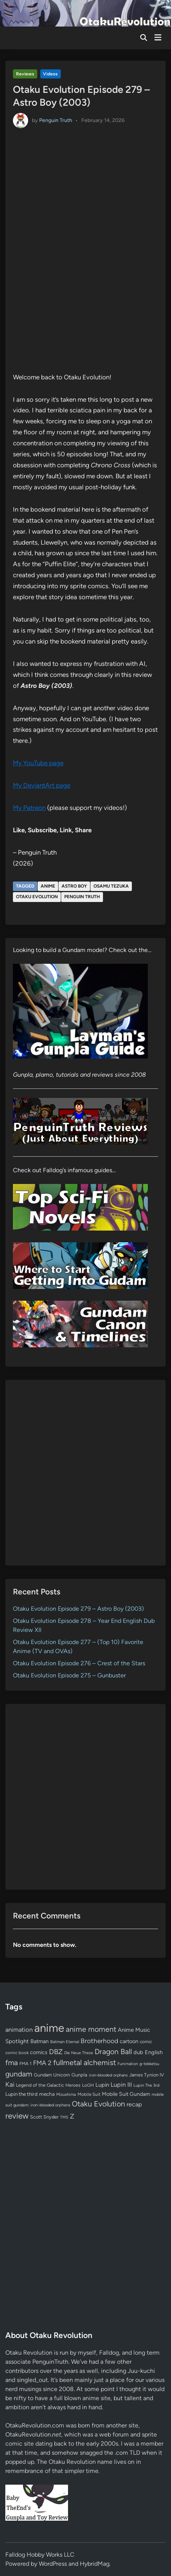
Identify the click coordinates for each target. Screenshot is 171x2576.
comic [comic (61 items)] (146, 2041)
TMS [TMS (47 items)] (64, 2117)
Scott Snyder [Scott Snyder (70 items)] (44, 2117)
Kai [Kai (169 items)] (9, 2084)
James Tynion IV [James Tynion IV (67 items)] (146, 2075)
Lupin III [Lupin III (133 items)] (121, 2084)
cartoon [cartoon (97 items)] (129, 2041)
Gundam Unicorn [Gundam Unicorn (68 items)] (52, 2075)
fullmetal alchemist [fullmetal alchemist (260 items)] (84, 2062)
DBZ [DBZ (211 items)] (56, 2051)
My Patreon (29, 807)
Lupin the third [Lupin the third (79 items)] (21, 2094)
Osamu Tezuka (111, 886)
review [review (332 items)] (16, 2115)
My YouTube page (38, 763)
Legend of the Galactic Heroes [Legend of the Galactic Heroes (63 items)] (48, 2085)
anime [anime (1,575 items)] (49, 2027)
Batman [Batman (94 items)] (39, 2041)
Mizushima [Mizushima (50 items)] (66, 2094)
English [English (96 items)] (154, 2052)
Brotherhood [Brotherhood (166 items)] (99, 2041)
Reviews (25, 74)
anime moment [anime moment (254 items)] (91, 2029)
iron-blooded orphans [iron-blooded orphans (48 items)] (108, 2075)
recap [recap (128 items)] (134, 2104)
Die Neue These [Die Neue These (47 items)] (78, 2052)
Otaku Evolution (37, 896)
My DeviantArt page (41, 785)
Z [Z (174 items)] (72, 2116)
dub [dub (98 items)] (138, 2052)
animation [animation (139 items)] (19, 2029)
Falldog (109, 2352)
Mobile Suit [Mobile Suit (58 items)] (89, 2094)
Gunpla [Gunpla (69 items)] (79, 2075)
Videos (50, 74)
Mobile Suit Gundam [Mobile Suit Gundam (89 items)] (126, 2094)
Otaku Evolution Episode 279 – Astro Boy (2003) (78, 1608)
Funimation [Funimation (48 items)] (127, 2063)
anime (48, 886)
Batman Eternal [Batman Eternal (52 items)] (64, 2041)
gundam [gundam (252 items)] (18, 2073)
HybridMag (94, 2563)
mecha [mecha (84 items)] (47, 2094)
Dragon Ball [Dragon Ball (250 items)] (113, 2051)
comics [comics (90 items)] (39, 2052)
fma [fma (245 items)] (11, 2062)
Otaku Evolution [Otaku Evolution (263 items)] (98, 2103)
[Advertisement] (85, 1472)
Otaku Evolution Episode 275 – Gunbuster (69, 1675)
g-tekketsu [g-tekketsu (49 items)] (149, 2063)
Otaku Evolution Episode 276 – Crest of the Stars (79, 1663)
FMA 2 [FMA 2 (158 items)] (42, 2063)
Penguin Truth (55, 120)
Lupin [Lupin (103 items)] (102, 2084)
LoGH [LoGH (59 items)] (88, 2085)
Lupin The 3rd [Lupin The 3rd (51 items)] (146, 2085)
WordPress (53, 2563)
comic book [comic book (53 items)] (16, 2052)
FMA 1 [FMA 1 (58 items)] (25, 2063)
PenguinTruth (50, 2361)
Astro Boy (74, 886)
